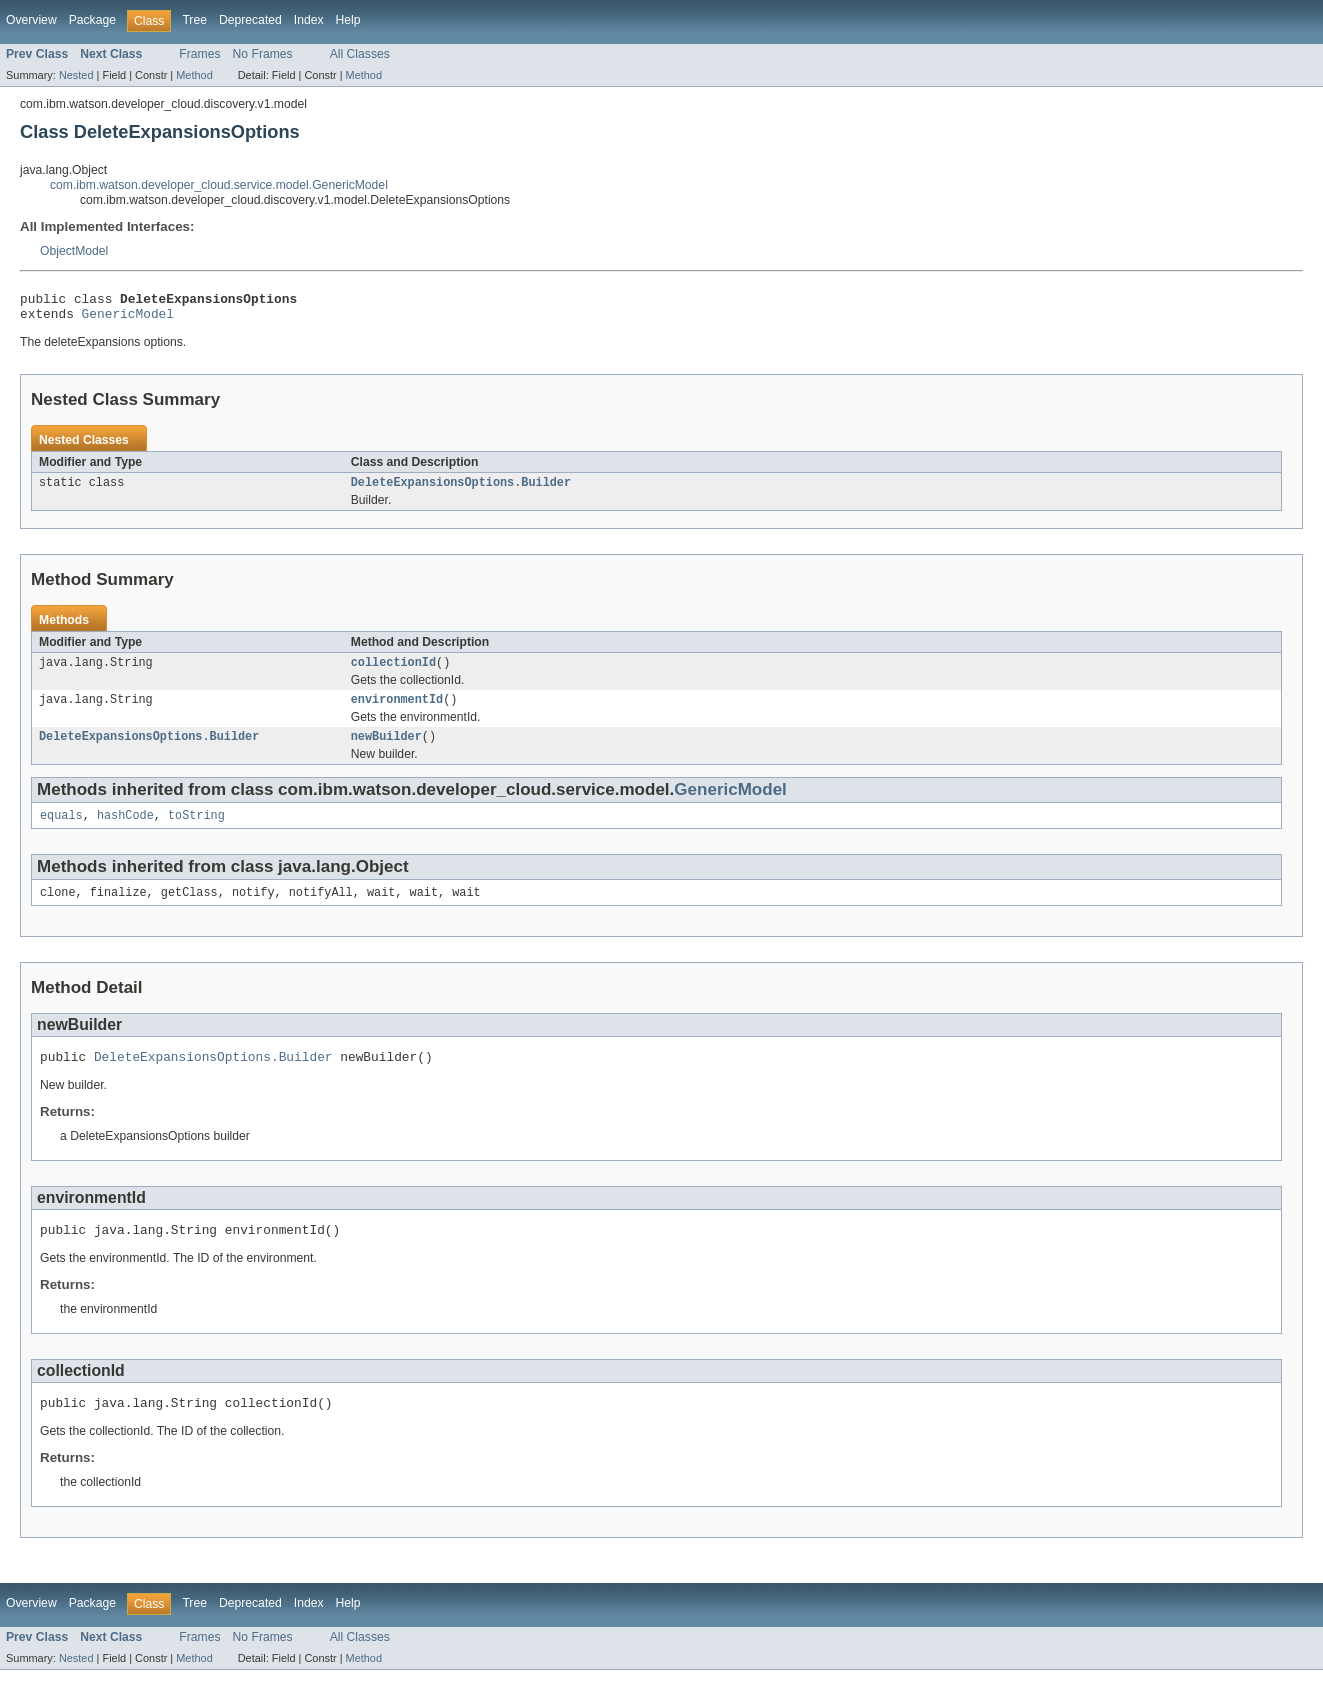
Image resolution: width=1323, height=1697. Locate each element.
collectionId (393, 672)
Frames (199, 54)
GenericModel (128, 319)
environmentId (397, 711)
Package (92, 20)
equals (61, 831)
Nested (76, 75)
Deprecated (250, 20)
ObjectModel (74, 251)
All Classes (360, 54)
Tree (194, 20)
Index (309, 20)
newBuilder (386, 750)
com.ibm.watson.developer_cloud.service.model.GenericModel (219, 185)
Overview (31, 20)
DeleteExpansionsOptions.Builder (461, 490)
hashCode (125, 831)
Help (348, 20)
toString (196, 831)
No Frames (263, 54)
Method (194, 75)
